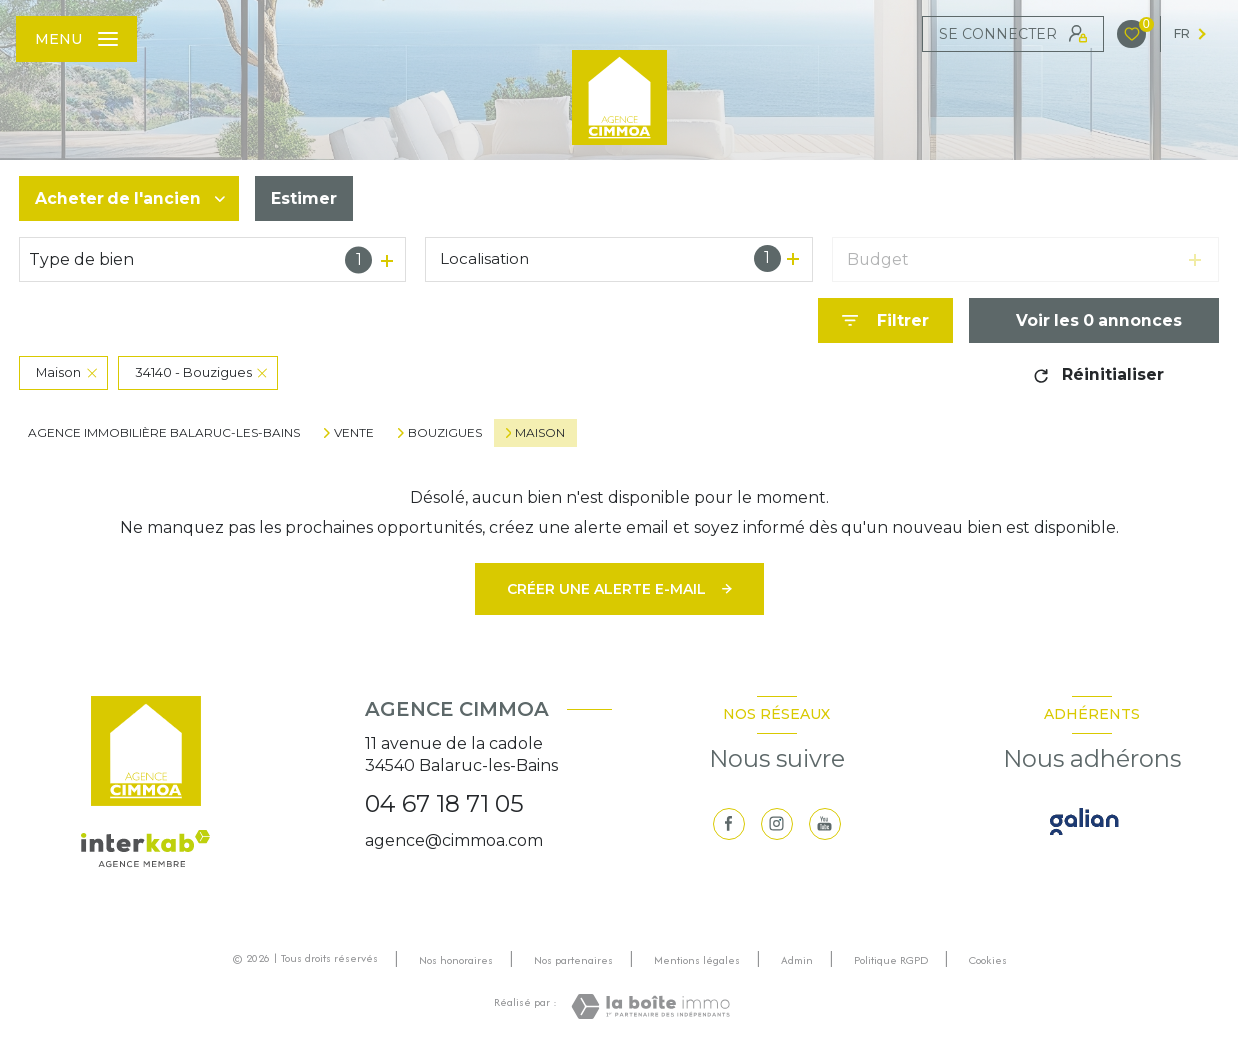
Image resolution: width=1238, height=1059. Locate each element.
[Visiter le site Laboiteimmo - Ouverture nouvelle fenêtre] (650, 1006)
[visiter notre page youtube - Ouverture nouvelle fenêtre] (825, 824)
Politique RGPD (891, 960)
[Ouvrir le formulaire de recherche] (885, 320)
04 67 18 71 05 (444, 803)
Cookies (988, 961)
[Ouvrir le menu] (76, 39)
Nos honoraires (456, 960)
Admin (797, 960)
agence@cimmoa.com (454, 840)
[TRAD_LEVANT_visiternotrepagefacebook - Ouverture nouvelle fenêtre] (729, 824)
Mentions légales (697, 960)
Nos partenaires (573, 960)
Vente (354, 433)
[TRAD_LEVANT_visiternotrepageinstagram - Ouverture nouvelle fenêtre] (777, 824)
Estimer (304, 198)
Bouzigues (445, 433)
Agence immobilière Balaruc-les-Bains (164, 432)
